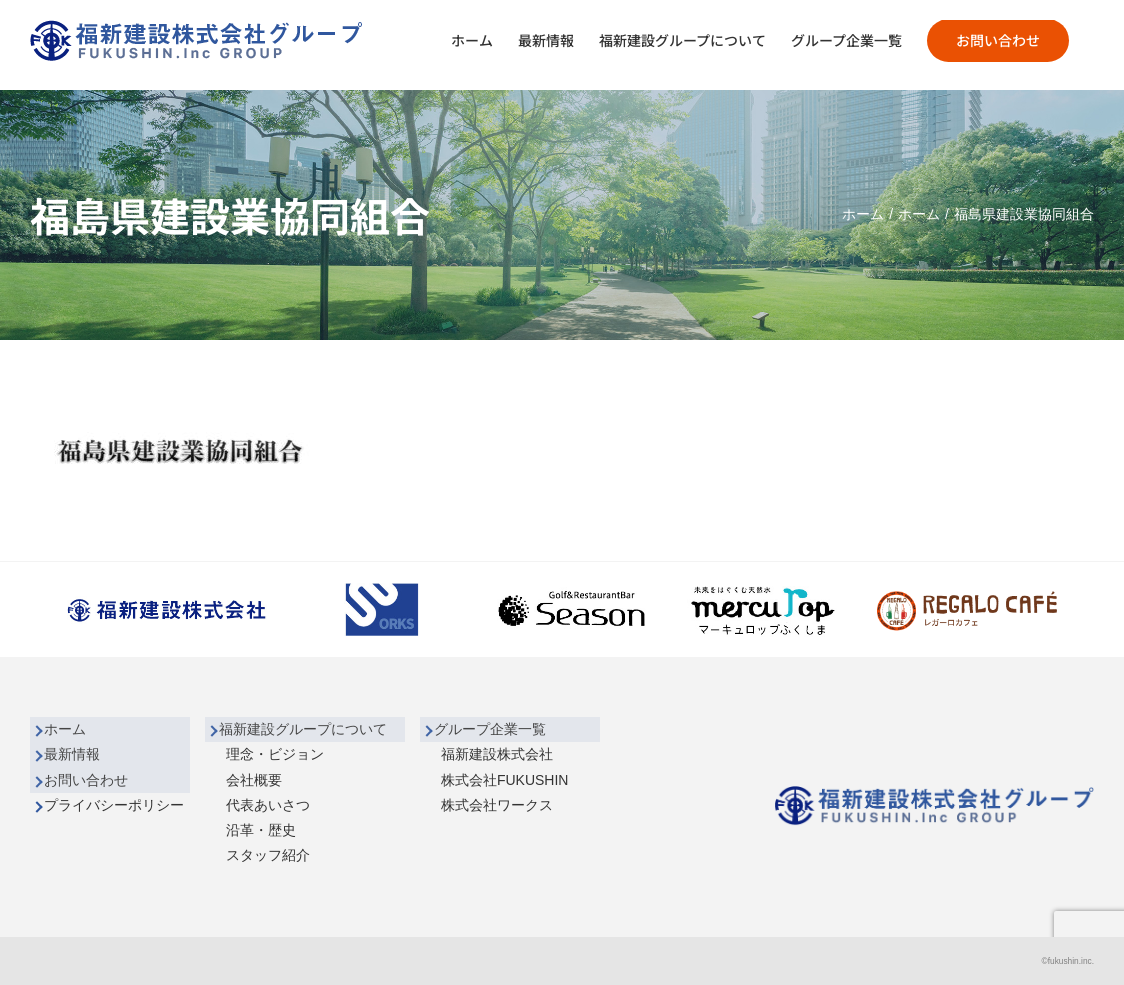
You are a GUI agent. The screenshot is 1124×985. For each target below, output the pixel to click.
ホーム (65, 729)
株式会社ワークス (497, 805)
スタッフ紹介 (268, 855)
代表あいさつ (268, 805)
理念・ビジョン (275, 754)
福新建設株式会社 (497, 754)
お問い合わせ (86, 780)
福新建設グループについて (303, 729)
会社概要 (254, 780)
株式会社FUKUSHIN (505, 780)
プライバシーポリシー (114, 805)
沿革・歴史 (261, 830)
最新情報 (72, 754)
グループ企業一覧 (490, 729)
